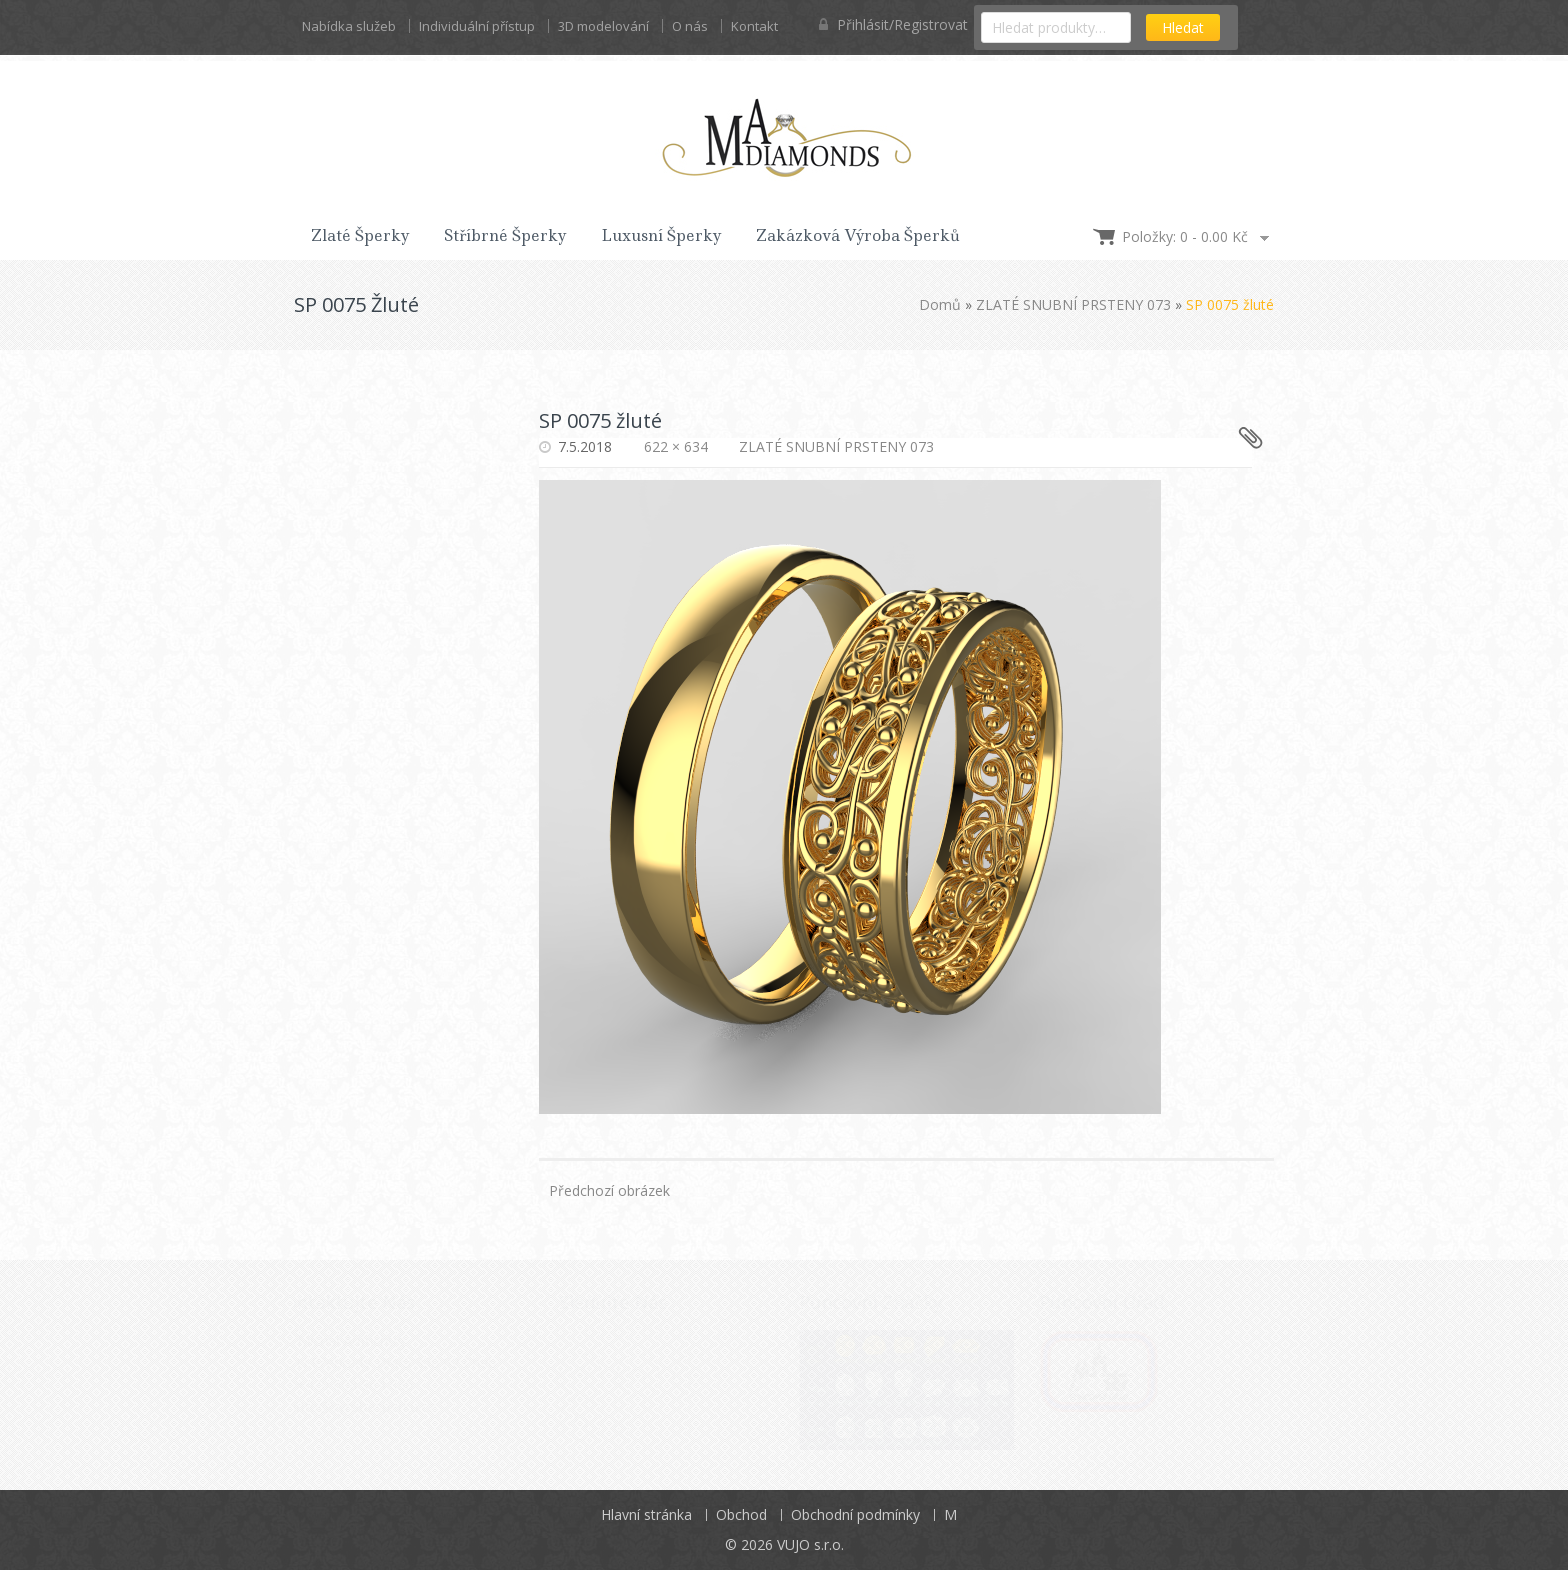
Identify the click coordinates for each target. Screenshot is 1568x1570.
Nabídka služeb (349, 26)
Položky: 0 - (1185, 236)
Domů (940, 304)
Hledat (1183, 27)
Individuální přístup (477, 26)
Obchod (741, 1514)
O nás (690, 26)
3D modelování (603, 26)
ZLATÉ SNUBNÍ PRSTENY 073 (1073, 304)
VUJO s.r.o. (810, 1544)
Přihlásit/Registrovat (893, 24)
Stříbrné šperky (505, 235)
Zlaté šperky (360, 235)
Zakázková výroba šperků (858, 235)
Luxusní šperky (661, 235)
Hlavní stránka (646, 1514)
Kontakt (754, 26)
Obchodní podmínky (855, 1514)
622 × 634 (676, 446)
